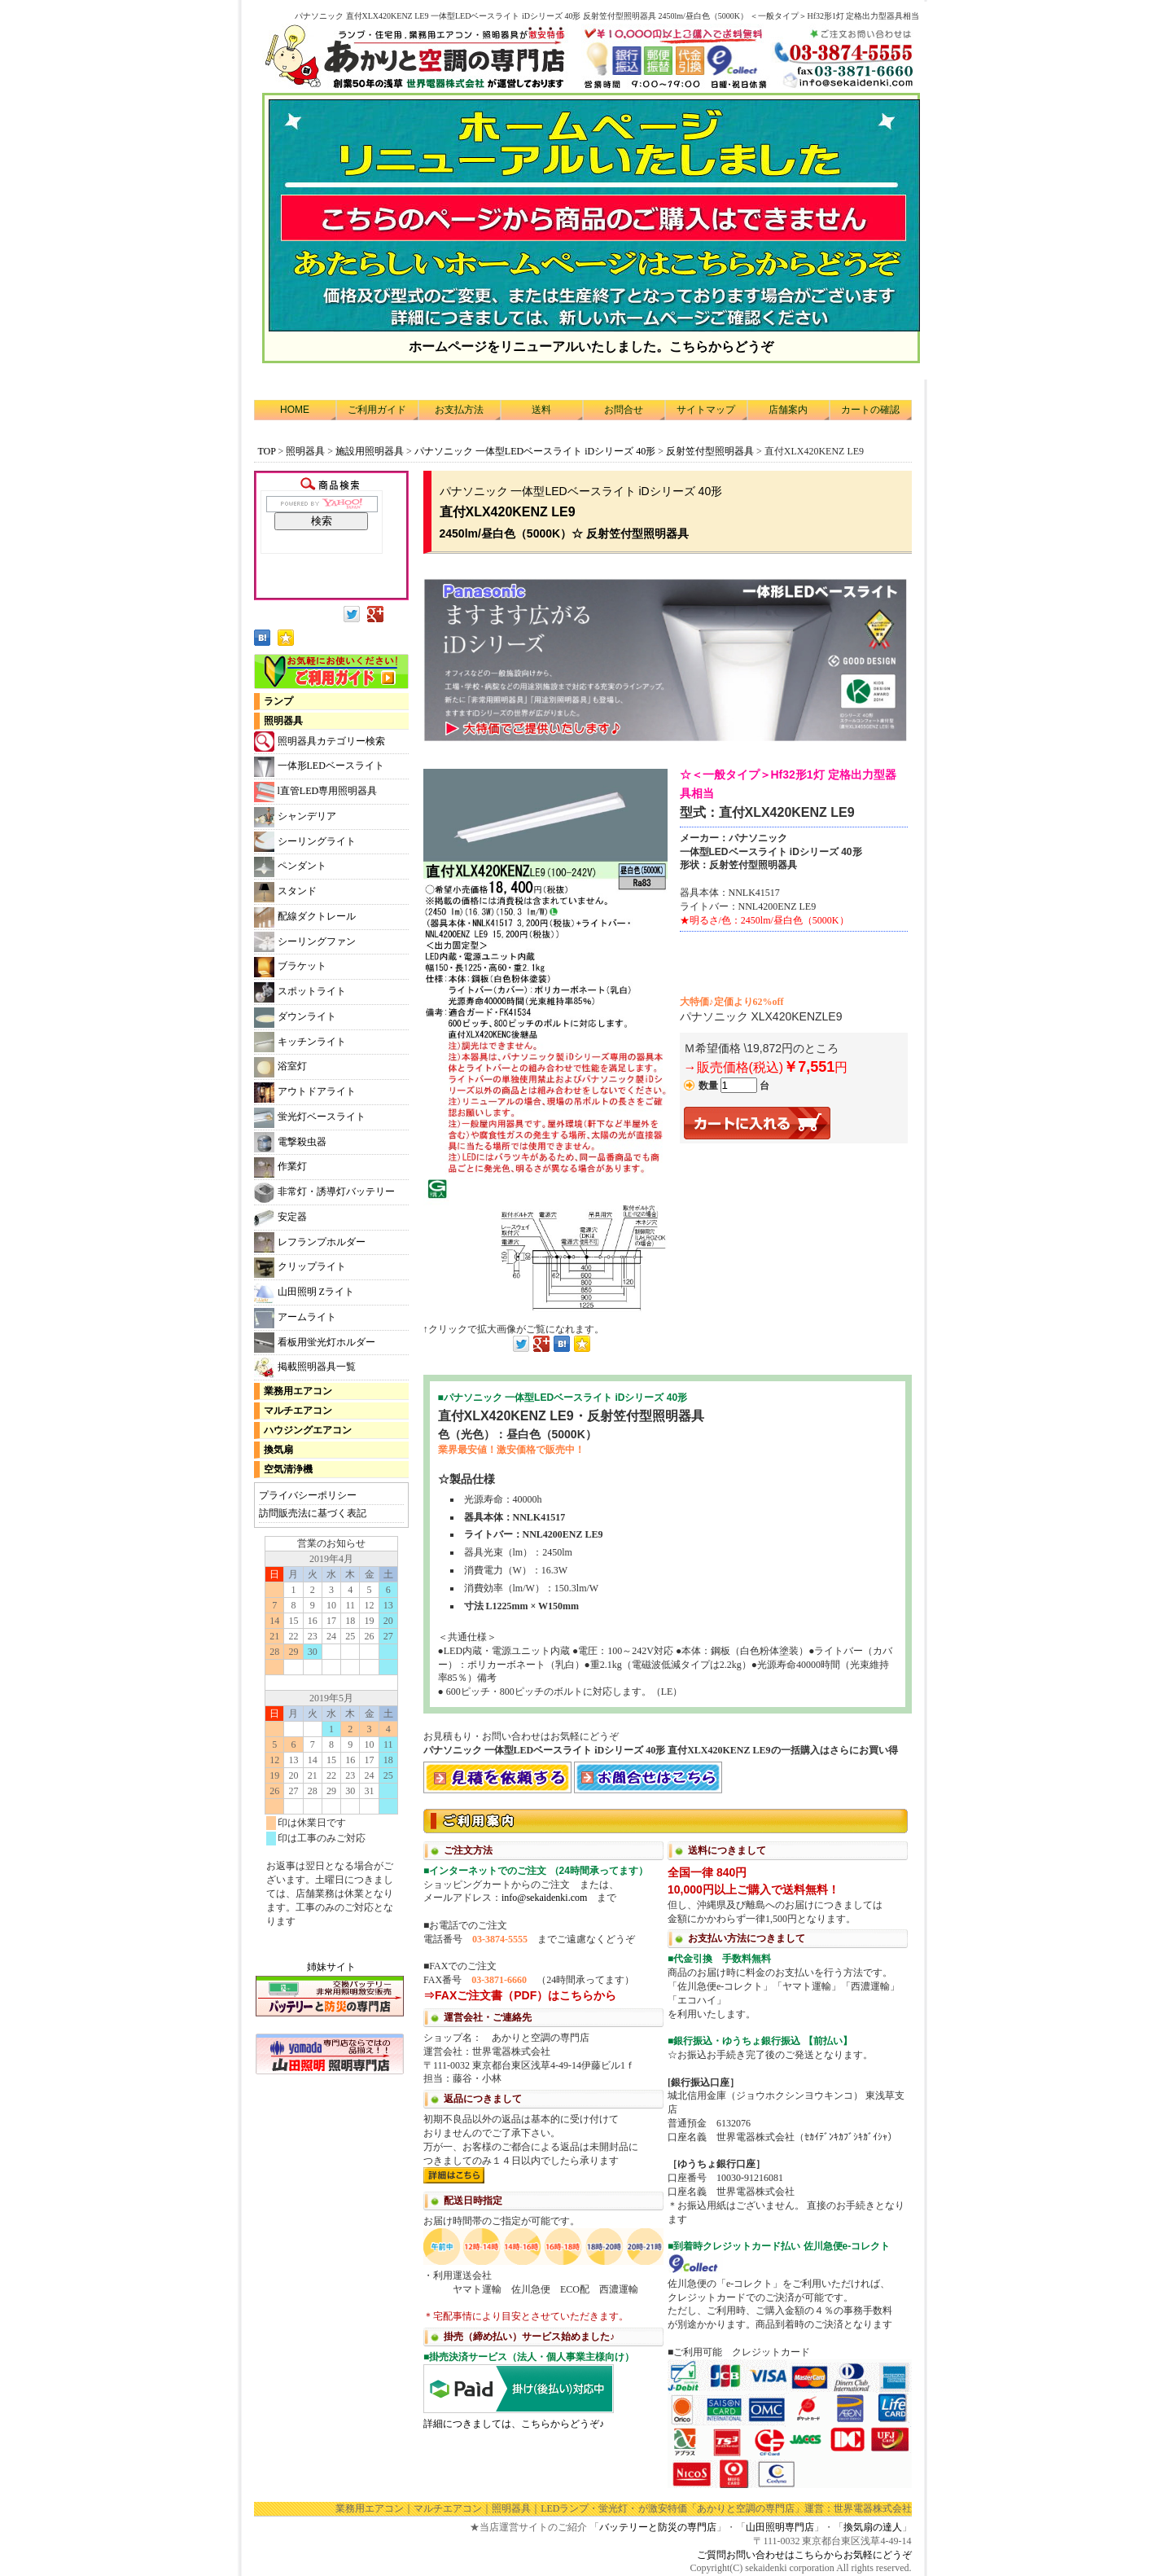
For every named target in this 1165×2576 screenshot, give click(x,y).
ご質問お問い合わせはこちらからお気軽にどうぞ (804, 2555)
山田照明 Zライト (304, 1293)
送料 (541, 409)
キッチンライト (300, 1042)
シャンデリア (295, 817)
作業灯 (280, 1167)
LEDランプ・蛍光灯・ (589, 2508)
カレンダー (331, 1739)
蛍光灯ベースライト (310, 1118)
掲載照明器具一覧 (305, 1368)
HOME (294, 409)
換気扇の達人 (872, 2527)
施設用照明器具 (369, 451)
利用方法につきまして (667, 2147)
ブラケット (290, 967)
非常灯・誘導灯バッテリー (324, 1193)
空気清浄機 (288, 1469)
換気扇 (278, 1449)
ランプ (278, 701)
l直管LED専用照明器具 (316, 792)
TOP (267, 451)
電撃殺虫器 (290, 1142)
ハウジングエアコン (308, 1430)
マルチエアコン (298, 1410)
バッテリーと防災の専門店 (657, 2527)
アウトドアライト (305, 1092)
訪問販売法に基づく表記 (312, 1513)
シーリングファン (305, 942)
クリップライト (300, 1267)
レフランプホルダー (310, 1242)
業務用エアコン (298, 1391)
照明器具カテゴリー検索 (319, 741)
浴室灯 (280, 1067)
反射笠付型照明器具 (710, 451)
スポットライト (300, 992)
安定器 (280, 1218)
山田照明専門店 (780, 2527)
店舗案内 (788, 409)
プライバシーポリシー (308, 1495)
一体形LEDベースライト (319, 767)
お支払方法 (459, 409)
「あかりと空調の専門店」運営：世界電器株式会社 (799, 2508)
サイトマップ (706, 409)
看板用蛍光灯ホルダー (314, 1342)
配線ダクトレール (305, 917)
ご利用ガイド (377, 409)
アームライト (295, 1318)
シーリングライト (305, 842)
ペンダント (290, 867)
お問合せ (623, 409)
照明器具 (305, 451)
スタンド (285, 892)
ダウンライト (295, 1017)
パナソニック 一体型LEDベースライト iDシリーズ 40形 (534, 451)
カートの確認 (870, 409)
